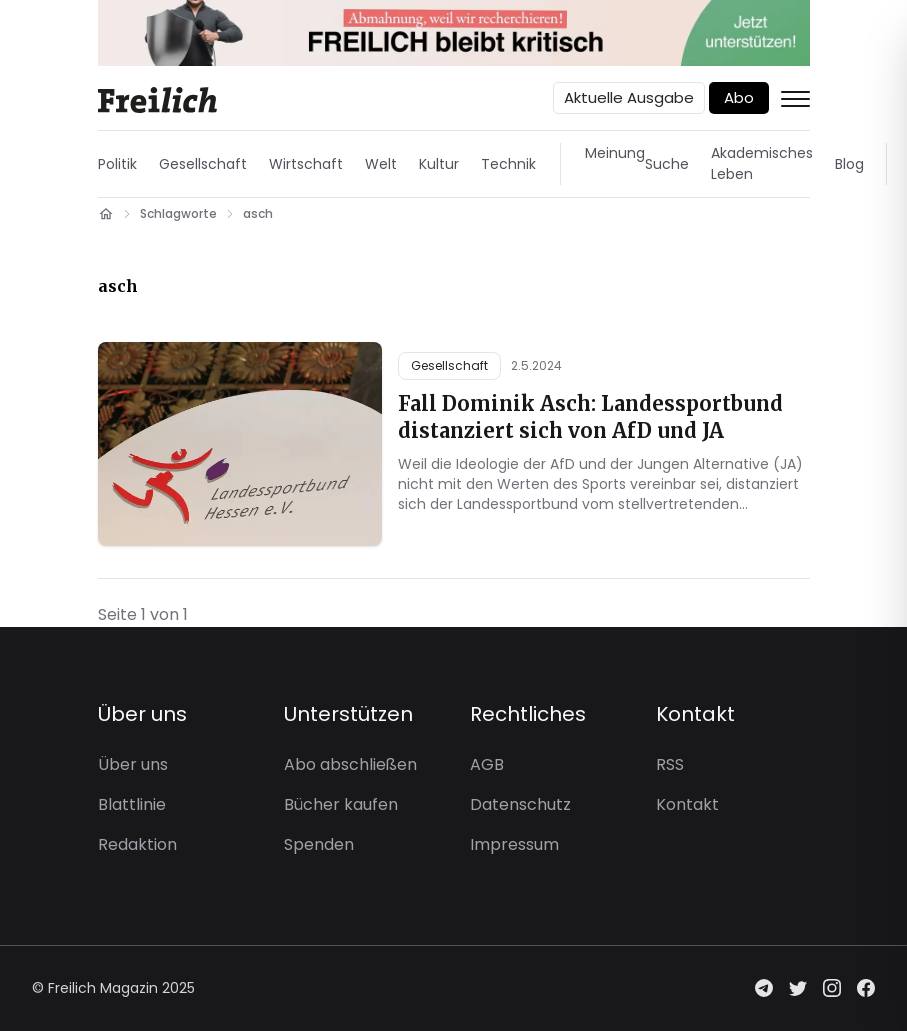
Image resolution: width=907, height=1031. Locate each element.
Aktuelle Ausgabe (629, 97)
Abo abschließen (350, 764)
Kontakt (687, 804)
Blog (849, 164)
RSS (670, 764)
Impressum (514, 844)
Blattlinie (132, 804)
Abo (739, 97)
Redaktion (137, 844)
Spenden (319, 844)
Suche (667, 164)
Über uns (133, 764)
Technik (508, 164)
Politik (117, 164)
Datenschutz (520, 804)
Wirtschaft (306, 164)
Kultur (439, 164)
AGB (487, 764)
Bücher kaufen (341, 804)
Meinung (615, 153)
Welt (381, 164)
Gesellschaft (203, 164)
